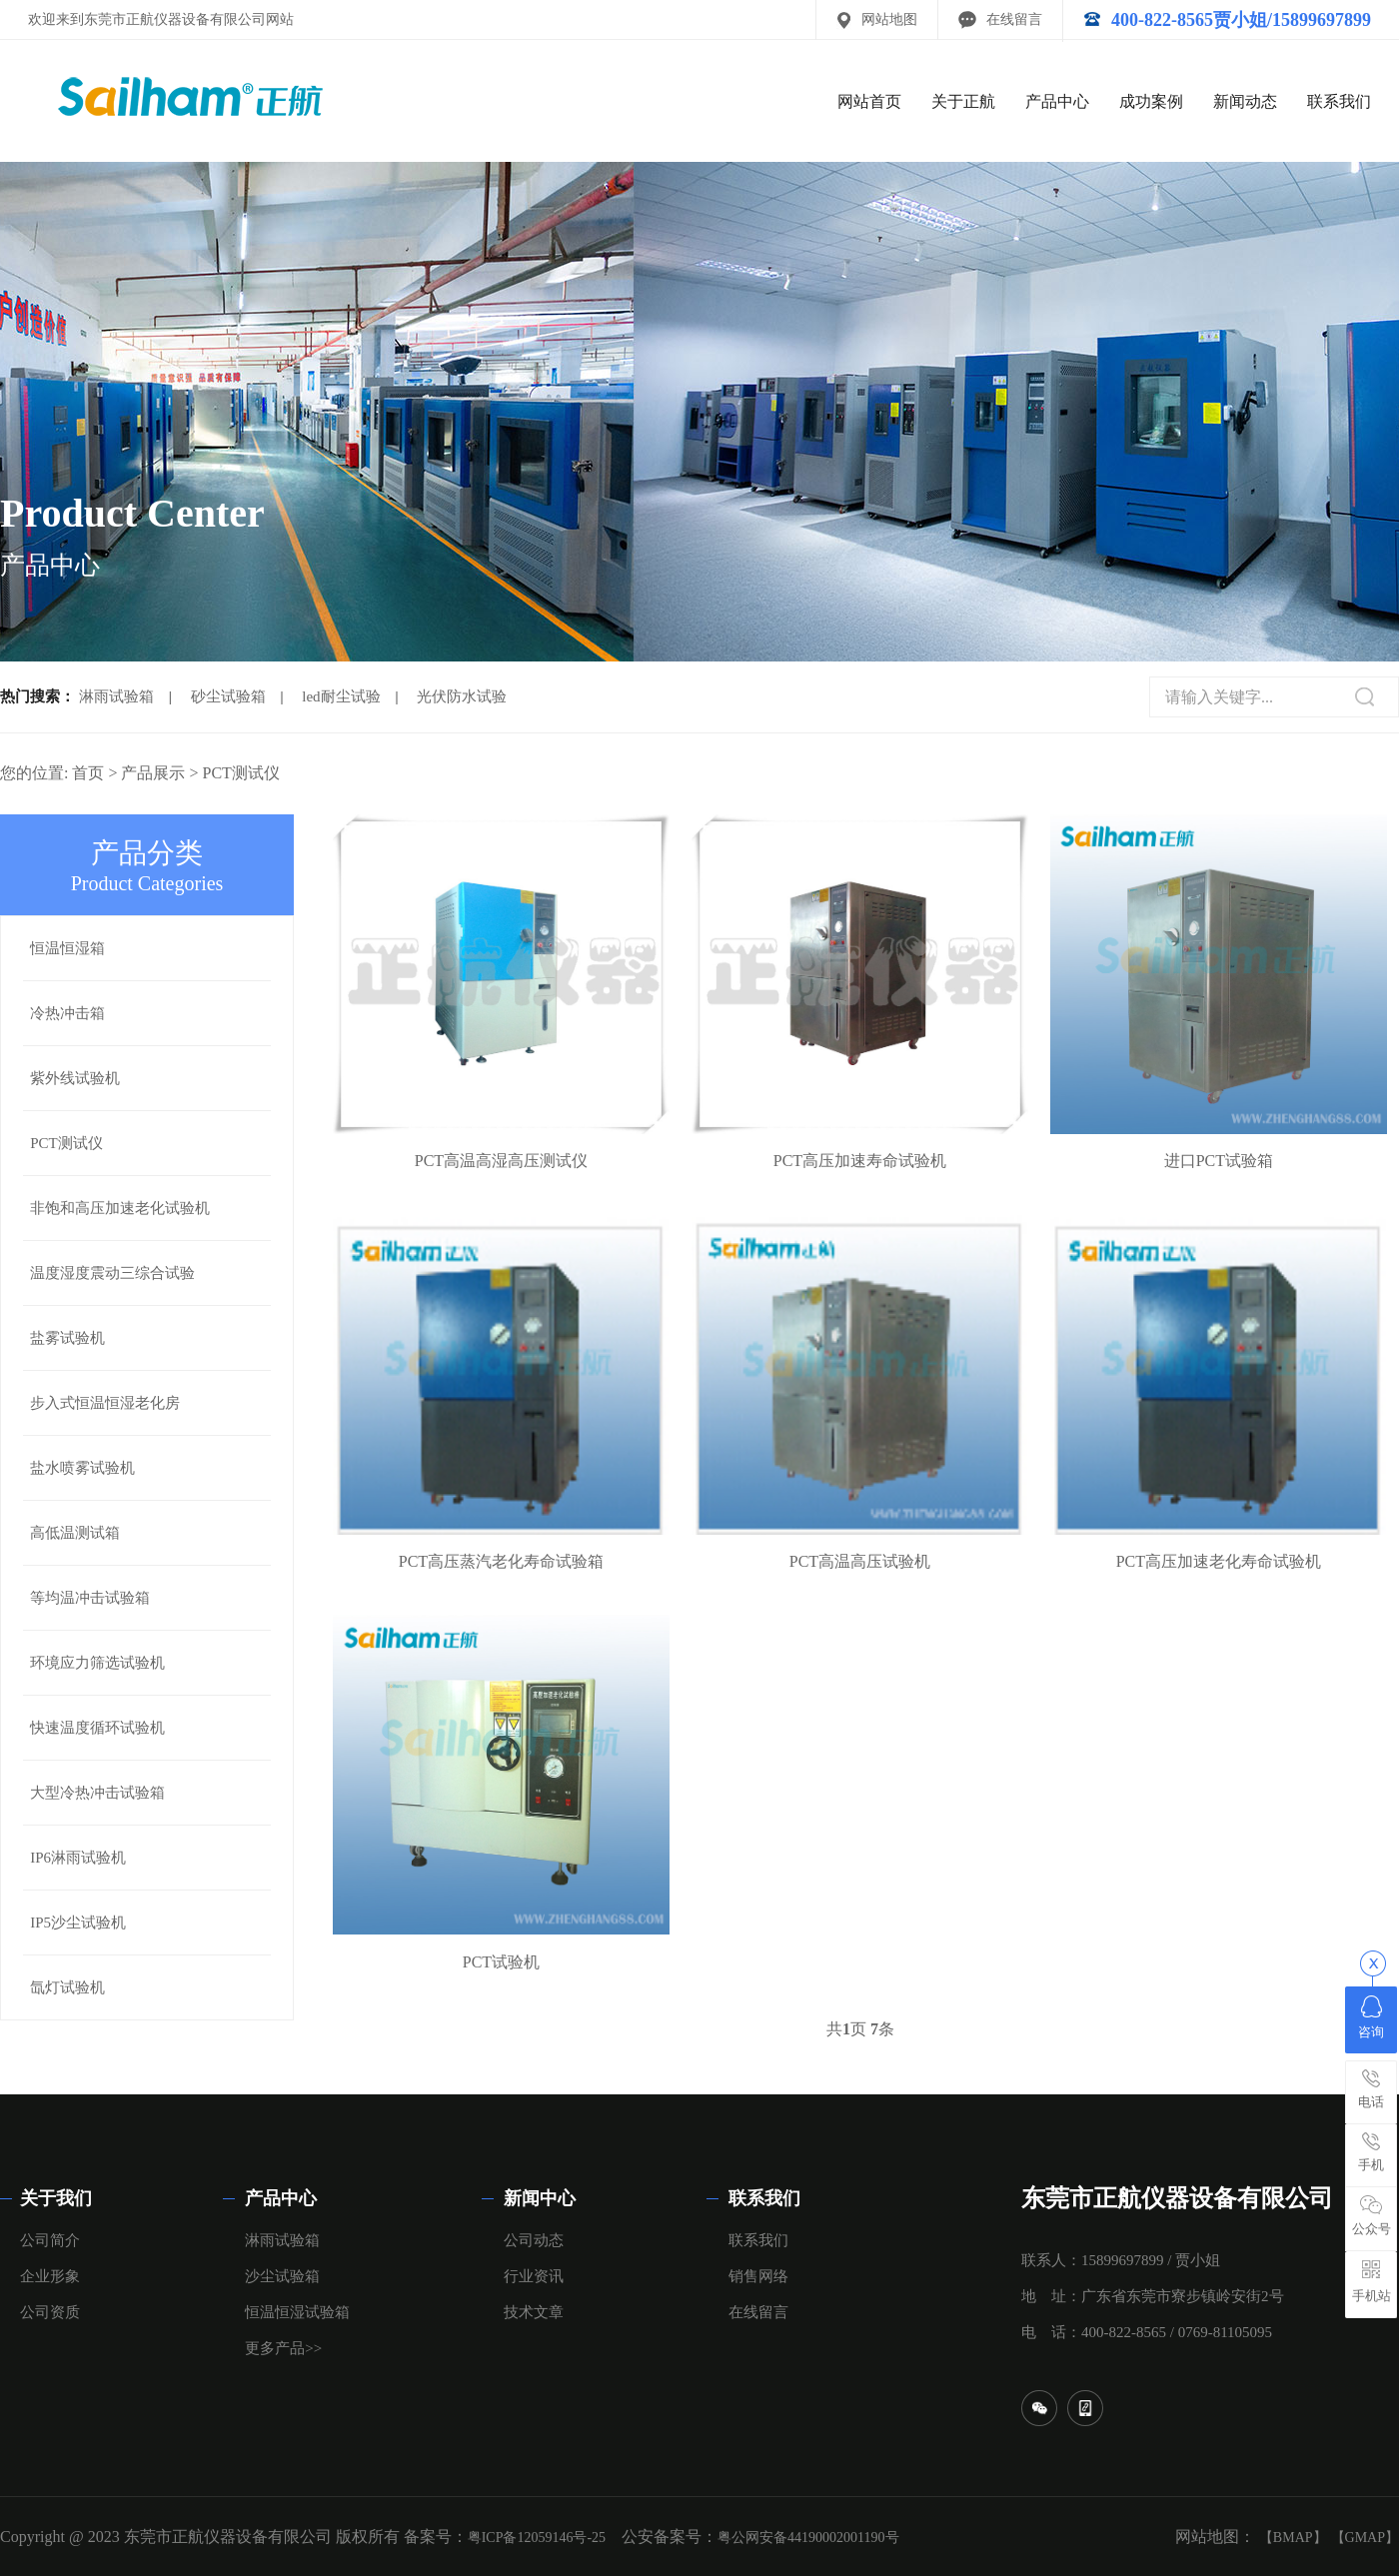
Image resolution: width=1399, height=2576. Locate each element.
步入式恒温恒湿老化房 (105, 1403)
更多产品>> (283, 2348)
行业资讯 (534, 2276)
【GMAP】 (1365, 2537)
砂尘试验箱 (228, 696)
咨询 (1371, 2017)
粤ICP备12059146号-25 (537, 2537)
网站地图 (889, 19)
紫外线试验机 (75, 1078)
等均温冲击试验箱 (90, 1598)
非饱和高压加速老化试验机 (120, 1208)
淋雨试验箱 (116, 696)
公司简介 (50, 2240)
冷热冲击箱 (67, 1013)
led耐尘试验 (341, 696)
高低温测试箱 (75, 1533)
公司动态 (534, 2240)
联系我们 (1339, 101)
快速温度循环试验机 (97, 1728)
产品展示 (153, 772)
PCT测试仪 (241, 772)
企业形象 (50, 2276)
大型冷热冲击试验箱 (97, 1793)
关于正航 (963, 101)
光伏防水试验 (462, 696)
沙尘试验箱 (282, 2276)
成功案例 (1151, 101)
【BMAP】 (1293, 2537)
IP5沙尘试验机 (78, 1923)
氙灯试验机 (67, 1987)
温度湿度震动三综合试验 (112, 1273)
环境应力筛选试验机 (97, 1663)
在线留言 (1014, 19)
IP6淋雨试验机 (78, 1858)
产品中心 (1057, 101)
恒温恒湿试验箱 (297, 2312)
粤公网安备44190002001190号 (807, 2537)
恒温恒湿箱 (67, 948)
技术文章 (534, 2312)
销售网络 (758, 2276)
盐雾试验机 (67, 1338)
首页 (88, 772)
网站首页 (869, 101)
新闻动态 (1245, 101)
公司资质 (50, 2312)
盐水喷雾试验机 (82, 1468)
